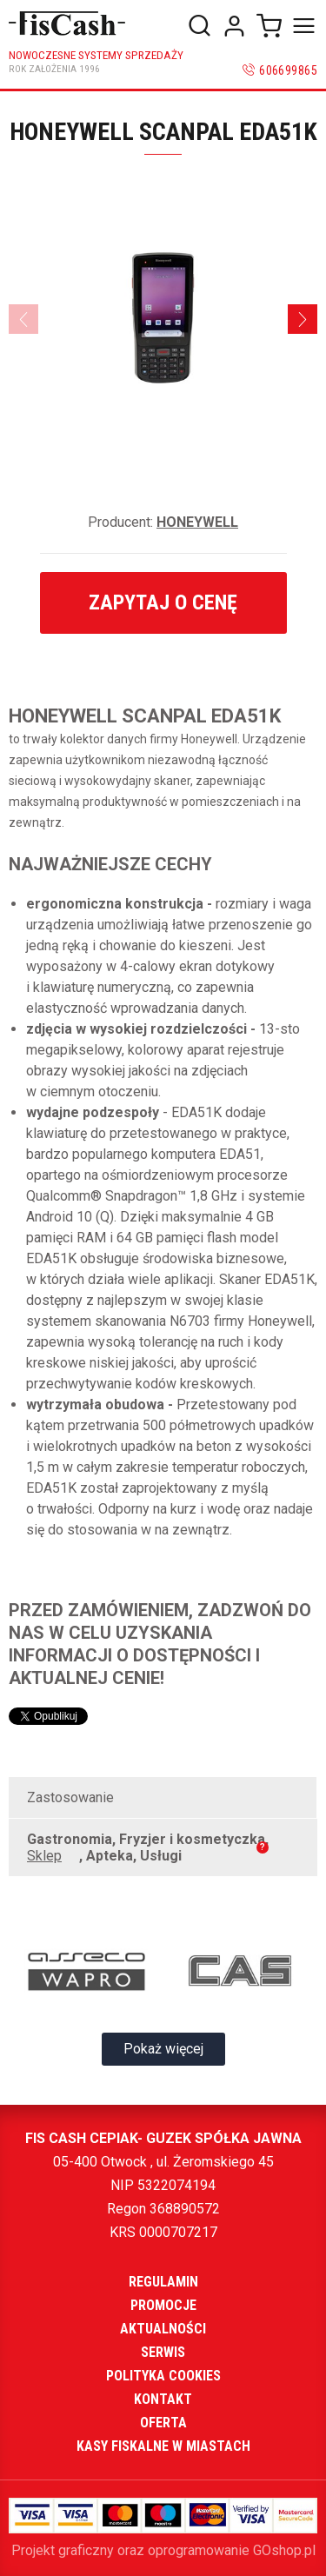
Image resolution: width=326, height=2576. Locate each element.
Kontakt (163, 2399)
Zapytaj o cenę (163, 602)
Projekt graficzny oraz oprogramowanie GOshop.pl (163, 2550)
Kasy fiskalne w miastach (163, 2446)
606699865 (288, 70)
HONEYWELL (197, 522)
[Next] (302, 319)
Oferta (163, 2422)
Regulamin (163, 2281)
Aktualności (163, 2328)
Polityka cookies (163, 2375)
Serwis (163, 2352)
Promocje (163, 2305)
